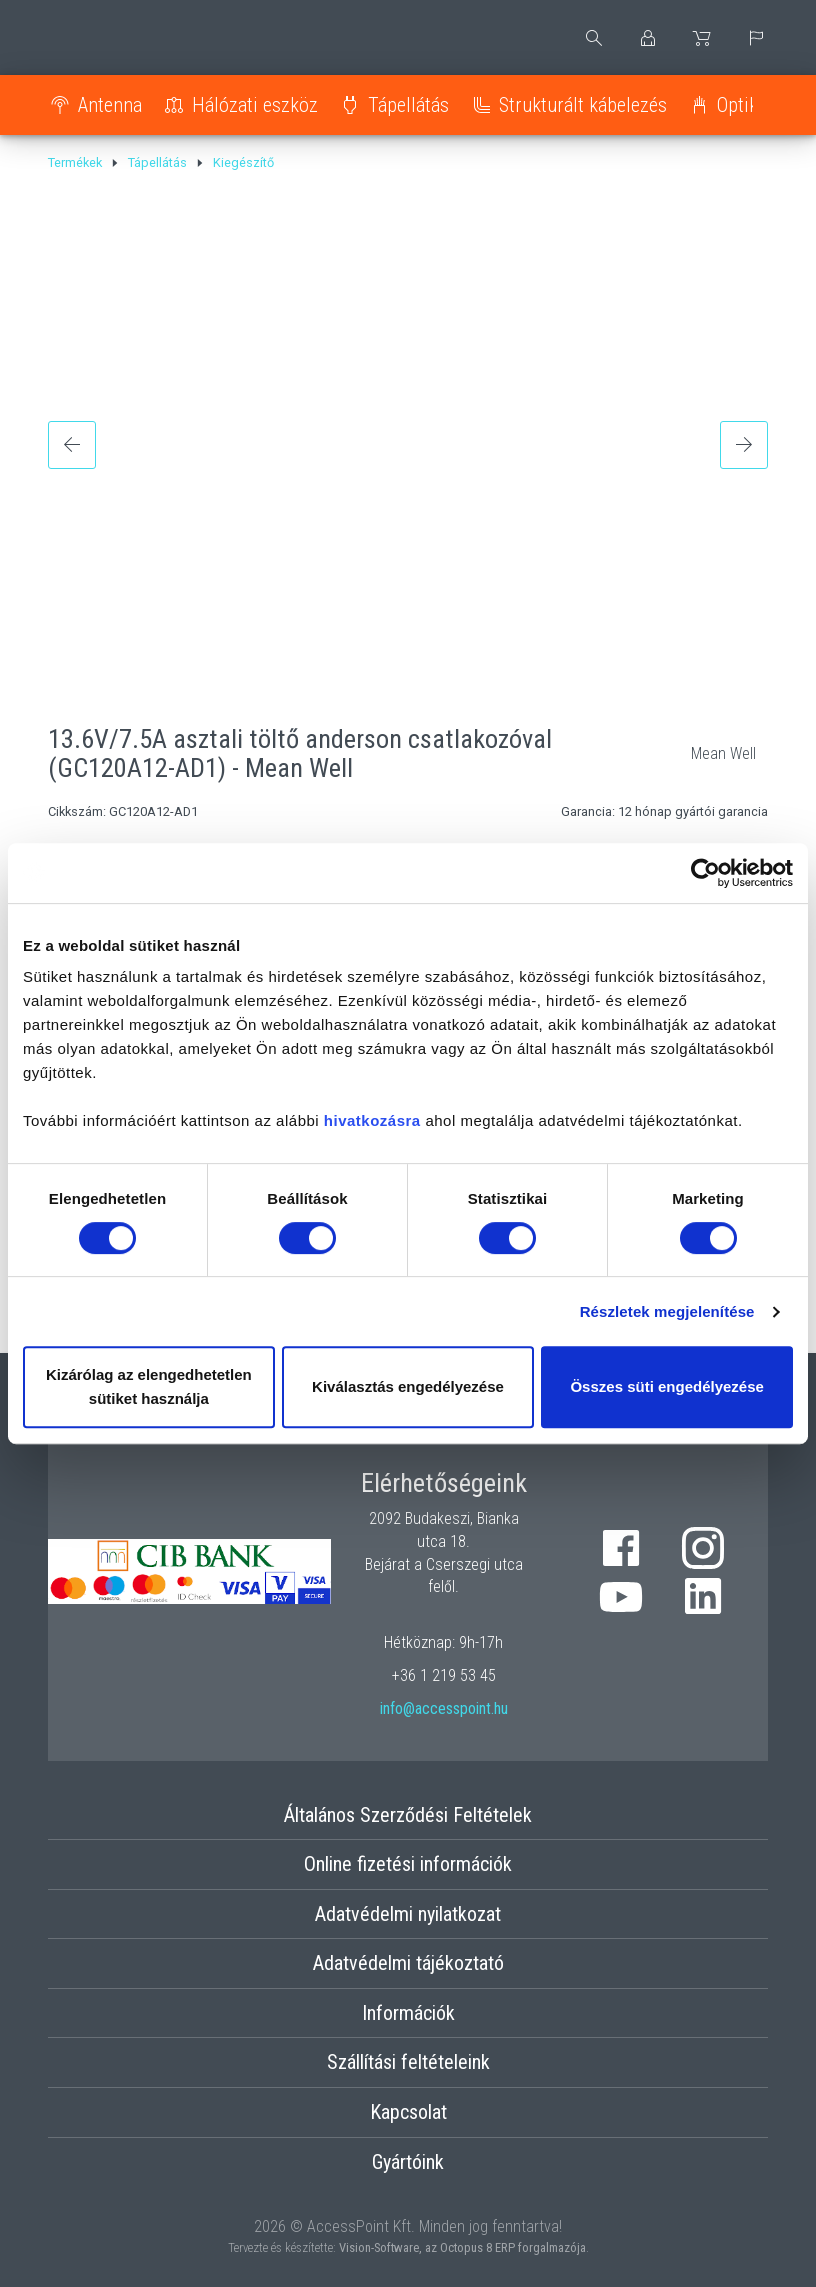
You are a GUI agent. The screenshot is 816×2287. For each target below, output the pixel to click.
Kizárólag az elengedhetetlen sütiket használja (149, 1386)
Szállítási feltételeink (408, 2062)
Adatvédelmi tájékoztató (408, 1963)
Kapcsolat (408, 2112)
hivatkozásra (372, 1120)
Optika (742, 105)
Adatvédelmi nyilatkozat (408, 1914)
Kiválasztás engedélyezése (408, 1386)
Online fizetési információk (408, 1864)
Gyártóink (408, 2162)
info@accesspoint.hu (444, 1708)
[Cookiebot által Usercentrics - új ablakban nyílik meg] (705, 873)
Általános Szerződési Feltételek (408, 1815)
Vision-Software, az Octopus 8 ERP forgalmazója (462, 2247)
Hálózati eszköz (255, 105)
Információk (408, 2013)
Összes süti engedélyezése (666, 1386)
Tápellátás (408, 105)
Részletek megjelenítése (667, 1311)
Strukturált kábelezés (583, 105)
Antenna (110, 105)
